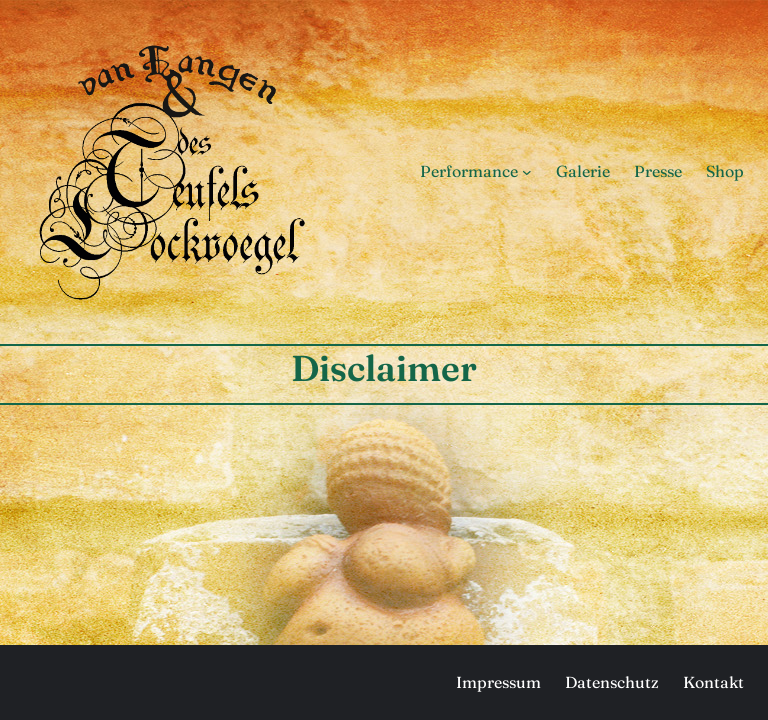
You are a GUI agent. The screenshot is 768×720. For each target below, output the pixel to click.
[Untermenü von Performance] (527, 172)
